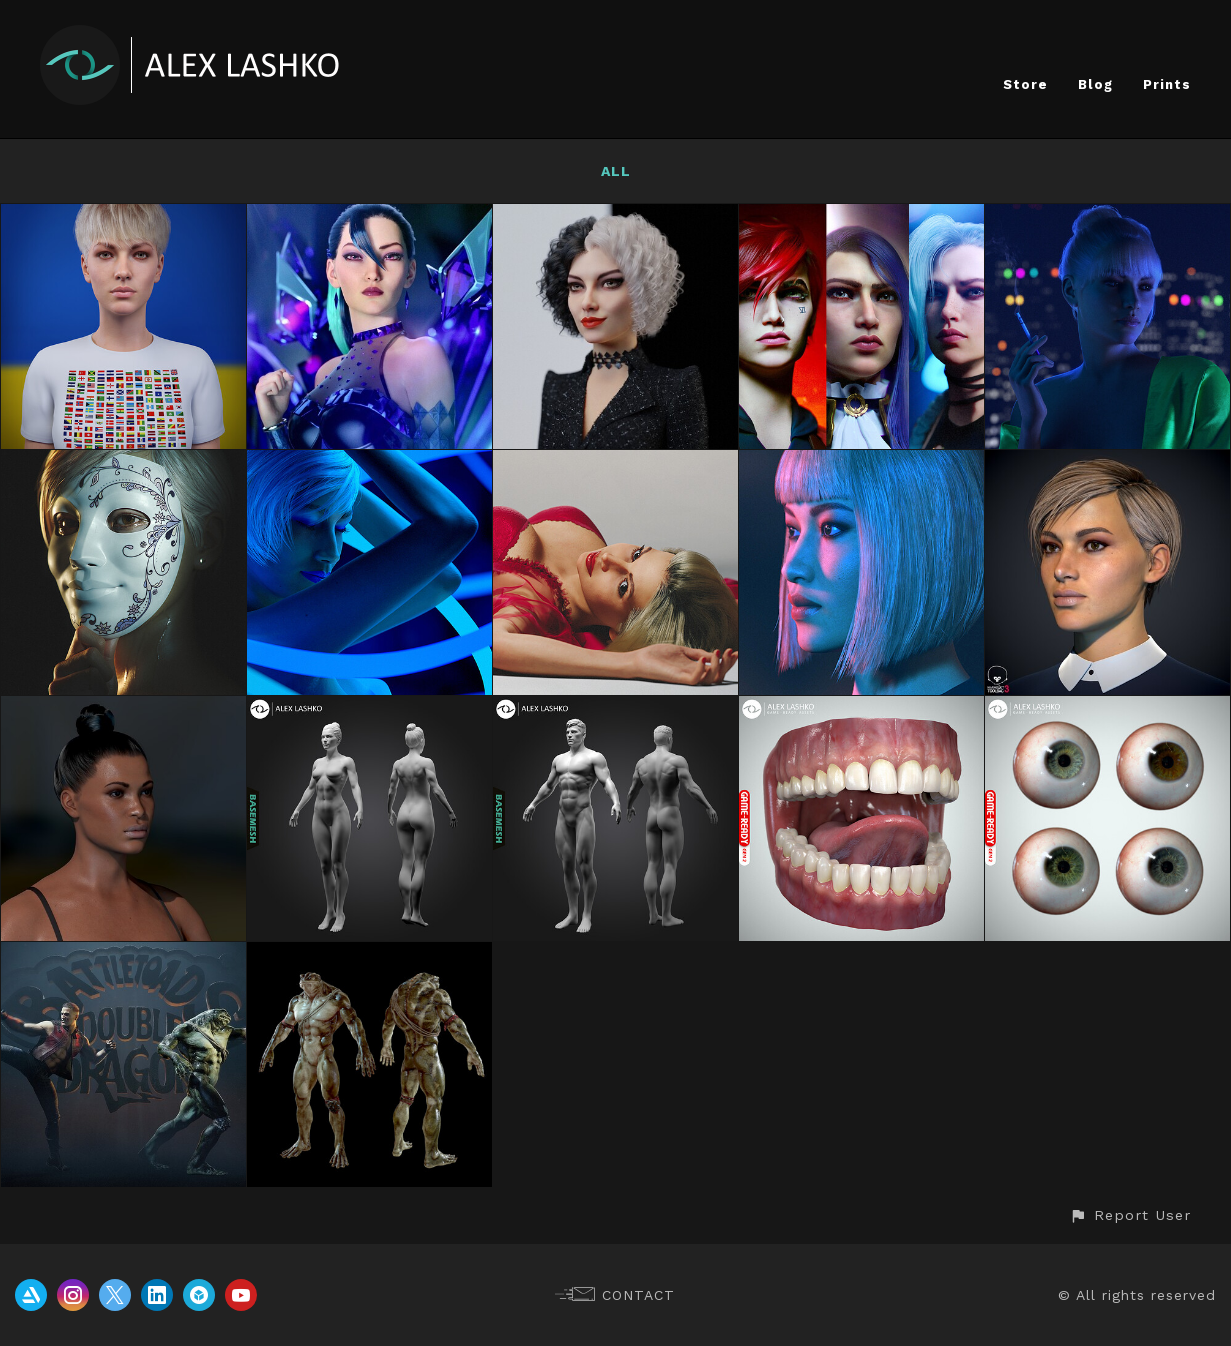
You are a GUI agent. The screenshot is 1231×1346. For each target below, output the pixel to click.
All (616, 171)
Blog (1095, 84)
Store (1025, 84)
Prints (1167, 84)
